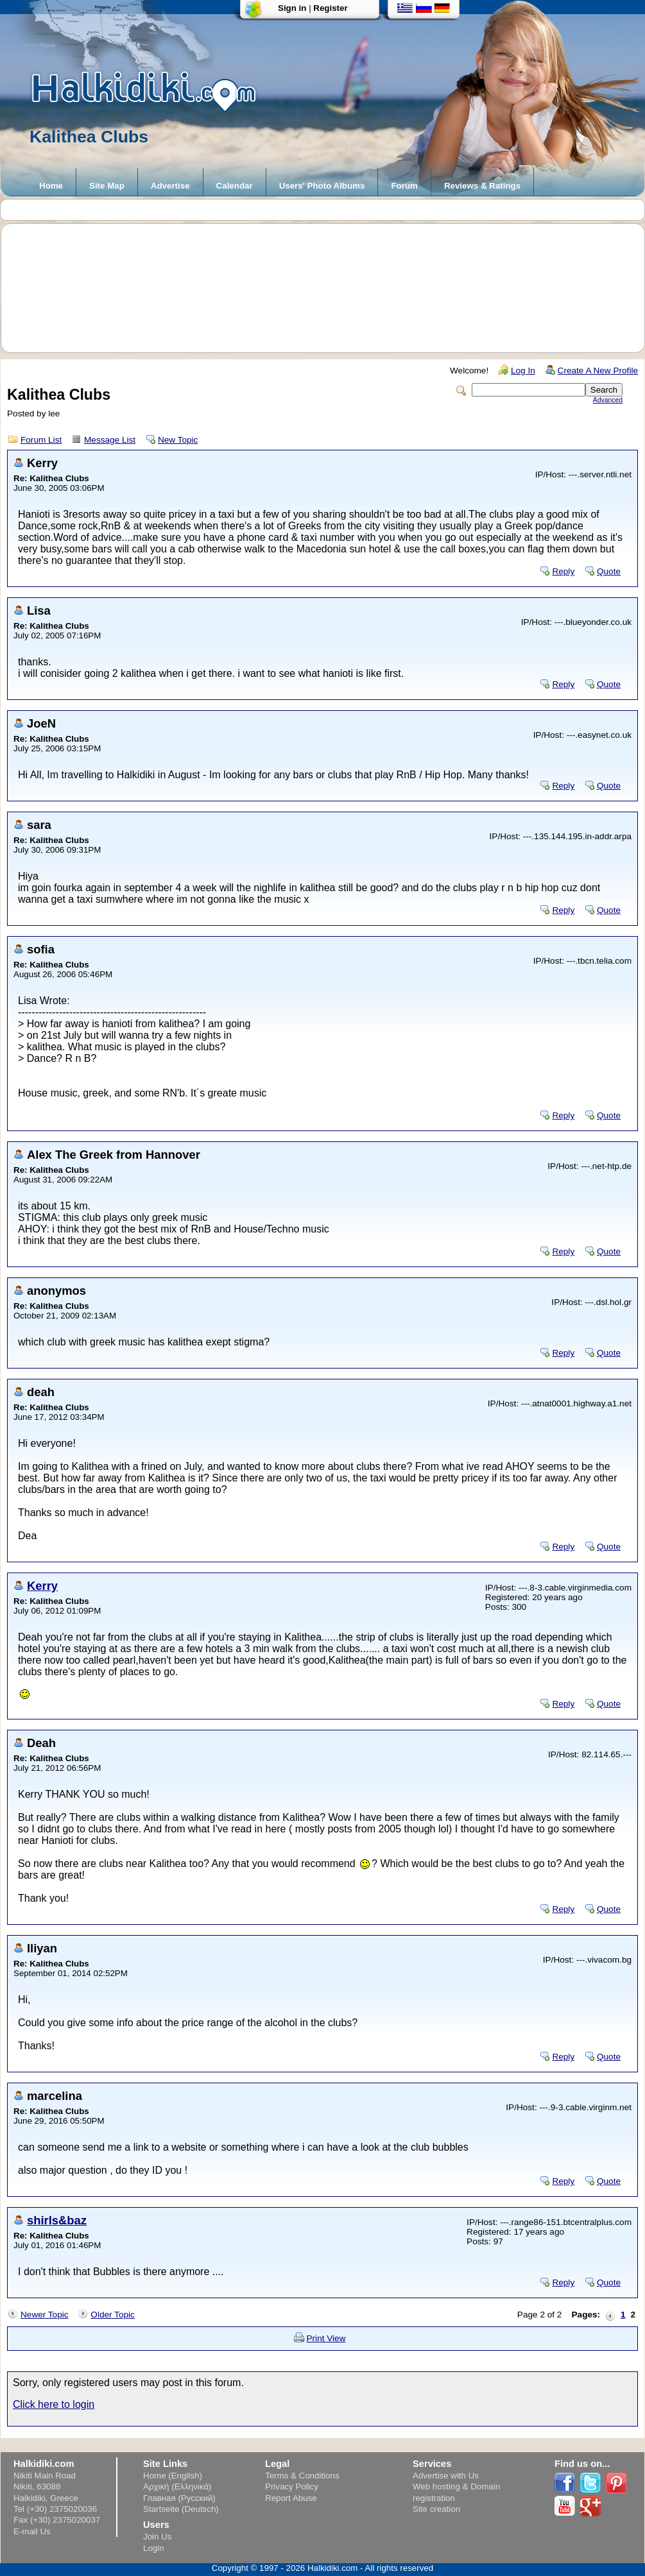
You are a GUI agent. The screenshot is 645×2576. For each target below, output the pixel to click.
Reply (563, 571)
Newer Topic (45, 2314)
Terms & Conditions (302, 2475)
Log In (523, 370)
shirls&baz (57, 2220)
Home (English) (172, 2475)
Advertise (170, 186)
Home (51, 186)
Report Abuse (291, 2498)
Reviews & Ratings (482, 186)
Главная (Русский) (179, 2498)
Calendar (234, 186)
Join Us (157, 2536)
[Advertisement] (329, 288)
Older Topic (112, 2314)
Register (330, 8)
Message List (109, 440)
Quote (609, 571)
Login (153, 2548)
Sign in (292, 8)
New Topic (178, 440)
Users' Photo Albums (322, 186)
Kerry (42, 1585)
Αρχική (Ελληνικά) (177, 2486)
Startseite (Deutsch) (181, 2509)
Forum (404, 186)
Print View (326, 2338)
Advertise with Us (446, 2475)
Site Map (107, 186)
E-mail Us (32, 2531)
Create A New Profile (598, 370)
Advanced (608, 400)
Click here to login (53, 2404)
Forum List (41, 440)
